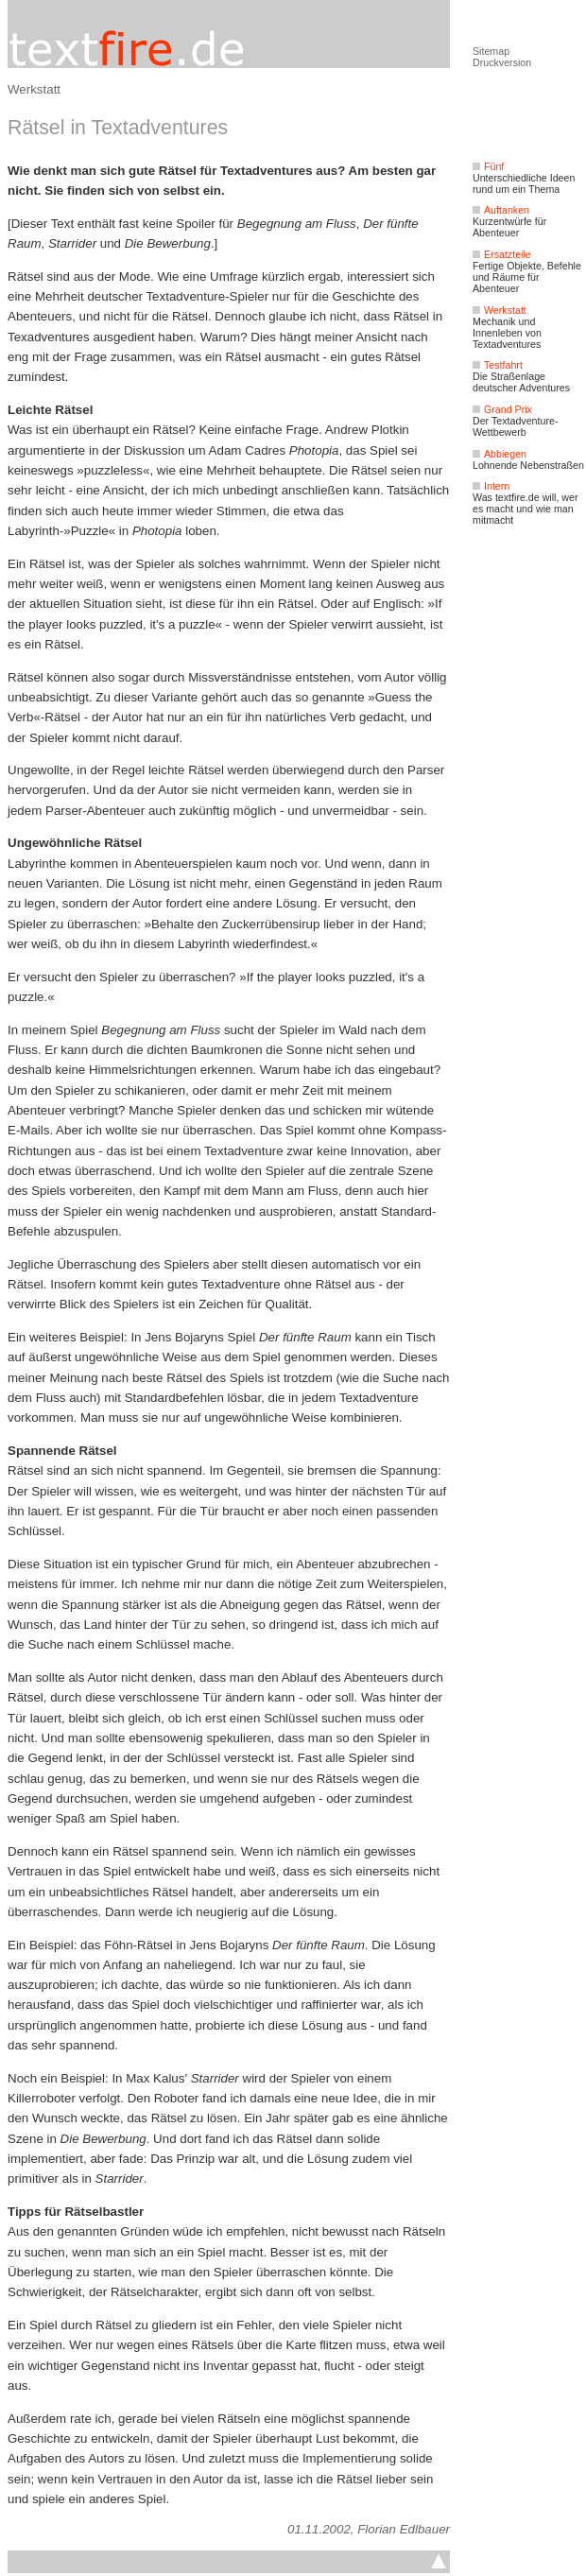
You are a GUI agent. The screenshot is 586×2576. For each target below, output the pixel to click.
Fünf (488, 166)
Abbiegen (499, 453)
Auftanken (501, 210)
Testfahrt (498, 365)
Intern (491, 486)
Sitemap (491, 51)
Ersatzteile (502, 254)
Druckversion (502, 62)
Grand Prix (502, 409)
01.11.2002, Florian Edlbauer (368, 2529)
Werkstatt (34, 89)
